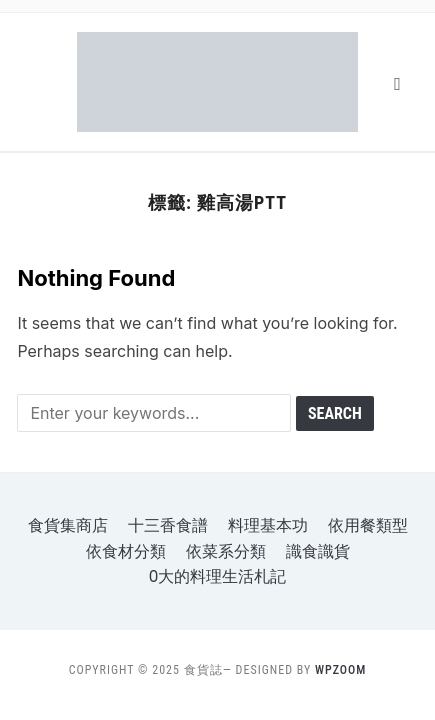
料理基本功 (268, 525)
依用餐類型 (368, 525)
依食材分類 (126, 551)
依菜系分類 (226, 551)
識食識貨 (318, 551)
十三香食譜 (168, 525)
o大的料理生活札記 (218, 576)
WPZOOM (340, 670)
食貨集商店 (68, 525)
